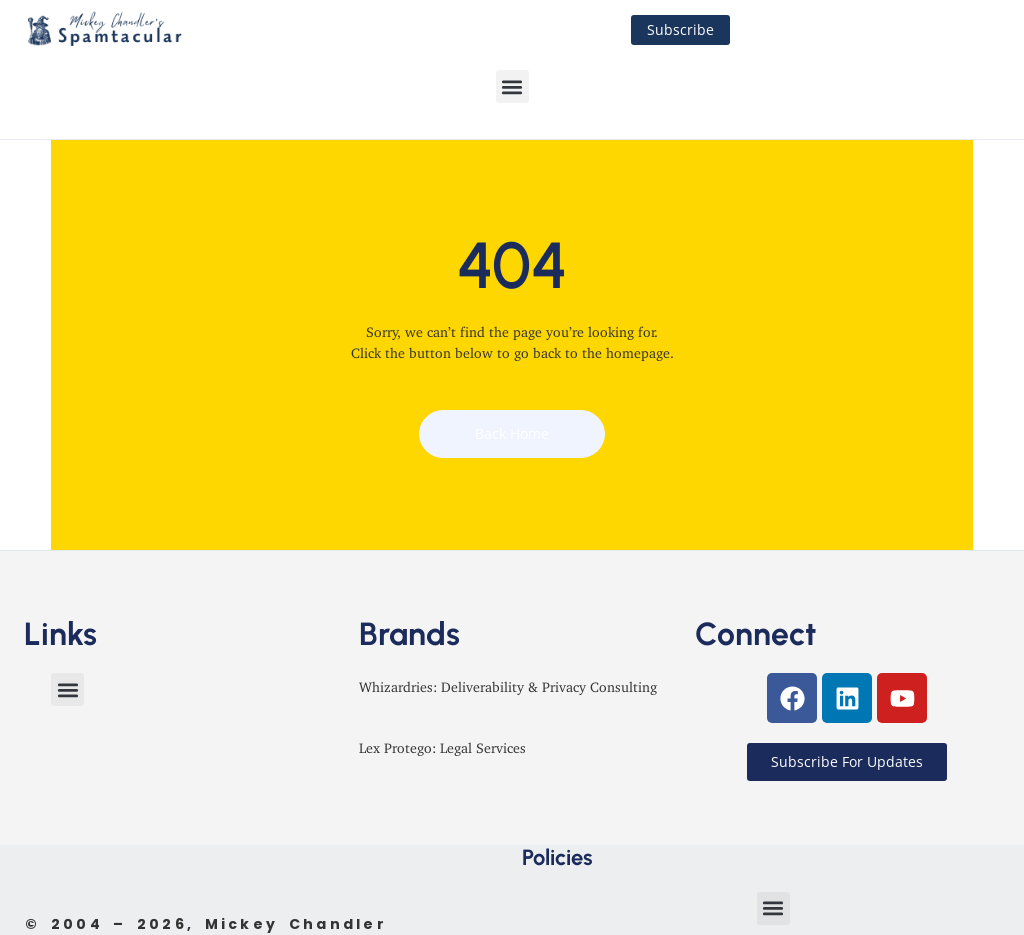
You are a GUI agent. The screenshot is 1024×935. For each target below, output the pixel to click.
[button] (512, 86)
